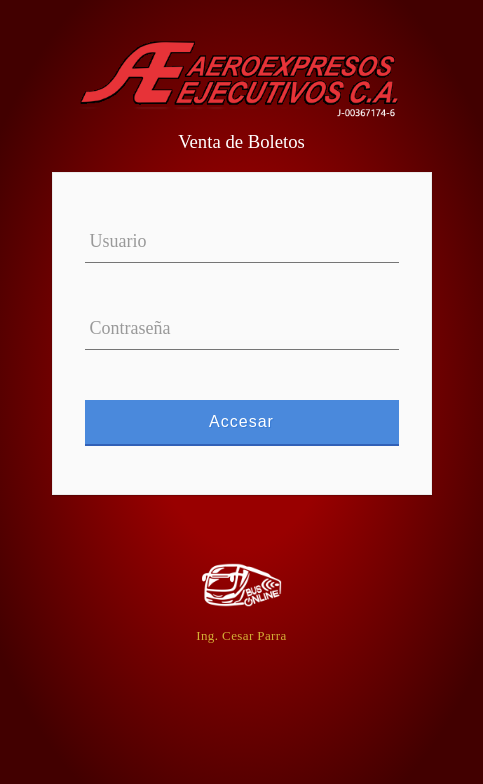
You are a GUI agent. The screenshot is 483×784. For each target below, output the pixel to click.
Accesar (242, 422)
